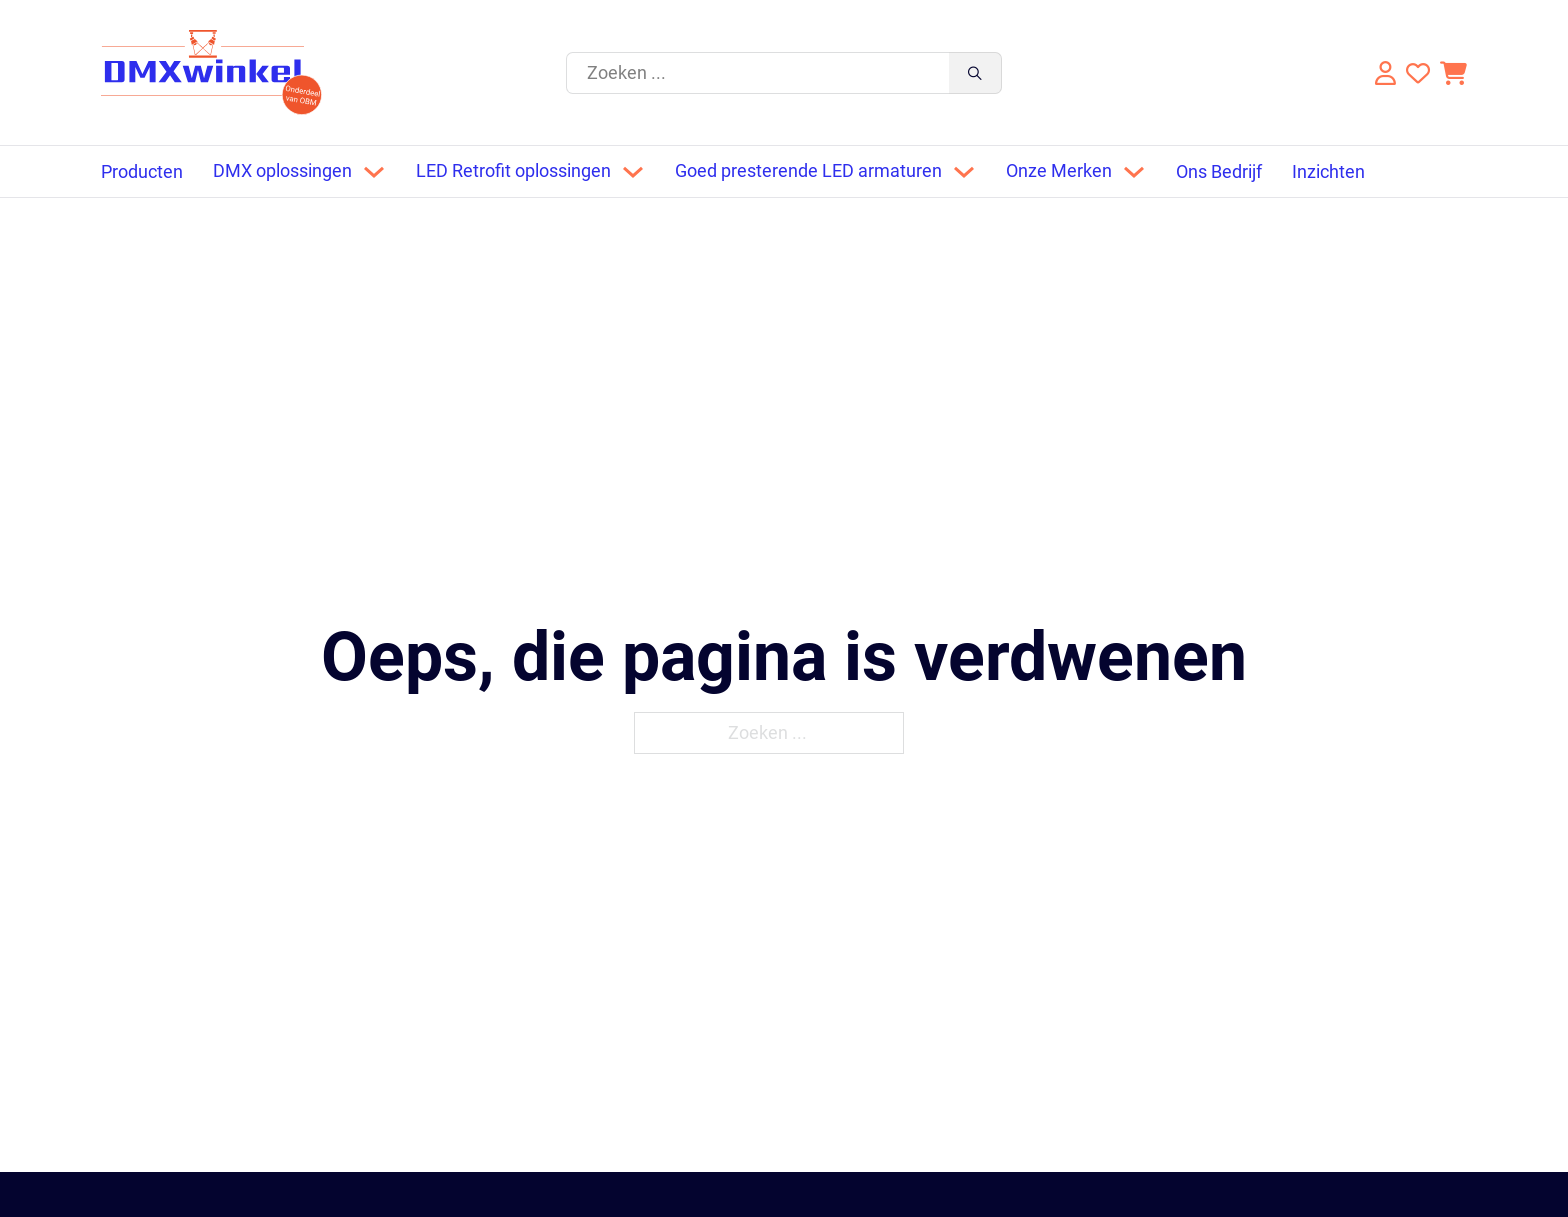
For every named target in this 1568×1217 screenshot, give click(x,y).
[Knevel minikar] (1453, 73)
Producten (142, 172)
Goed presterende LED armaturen (808, 171)
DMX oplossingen (282, 171)
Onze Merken (1059, 171)
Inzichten (1328, 172)
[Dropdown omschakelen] (374, 172)
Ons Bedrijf (1219, 172)
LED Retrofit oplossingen (513, 171)
